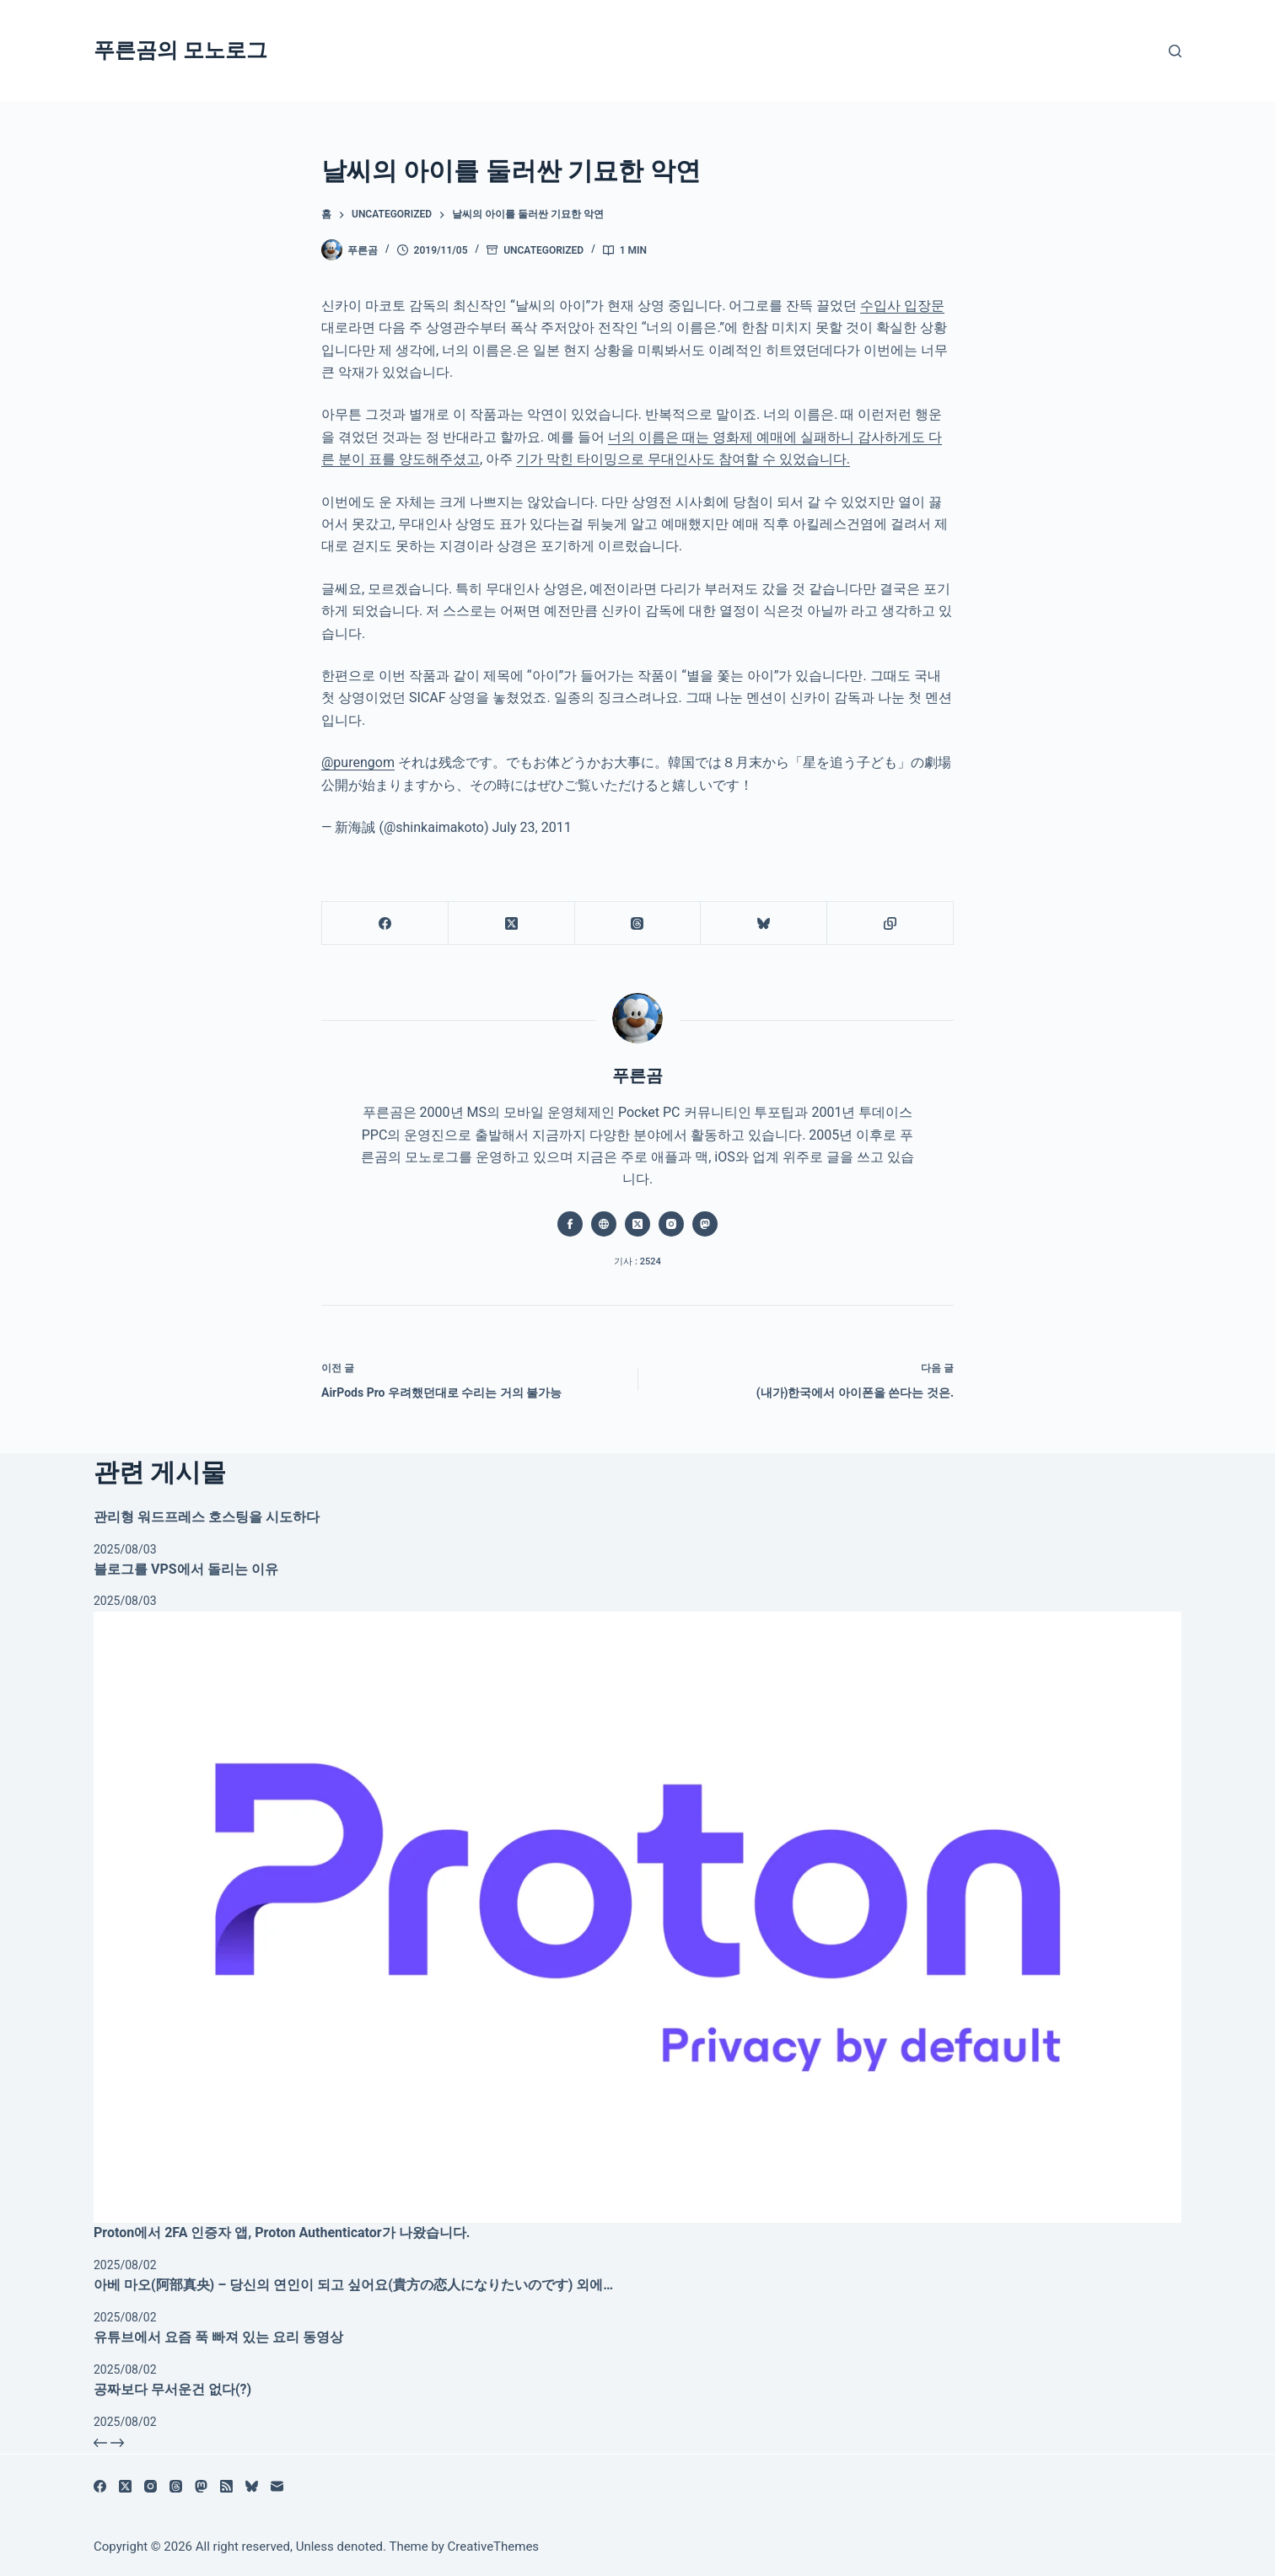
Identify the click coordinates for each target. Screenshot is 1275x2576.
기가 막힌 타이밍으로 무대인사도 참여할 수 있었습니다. (683, 459)
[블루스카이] (764, 923)
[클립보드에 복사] (890, 923)
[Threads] (638, 923)
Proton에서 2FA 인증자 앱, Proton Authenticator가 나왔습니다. (282, 2232)
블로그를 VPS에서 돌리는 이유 (186, 1569)
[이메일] (277, 2486)
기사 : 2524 (637, 1261)
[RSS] (226, 2486)
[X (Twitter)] (512, 923)
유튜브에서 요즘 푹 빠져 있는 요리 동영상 (218, 2337)
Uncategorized (543, 250)
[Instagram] (150, 2486)
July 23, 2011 (531, 827)
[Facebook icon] (570, 1224)
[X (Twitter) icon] (637, 1224)
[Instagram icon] (671, 1224)
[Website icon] (603, 1224)
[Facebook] (385, 923)
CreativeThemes (494, 2546)
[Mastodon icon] (705, 1224)
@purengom (358, 762)
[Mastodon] (201, 2486)
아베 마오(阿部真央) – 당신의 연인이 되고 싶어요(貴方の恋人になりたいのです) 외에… (353, 2285)
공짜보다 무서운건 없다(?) (172, 2389)
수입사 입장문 (902, 306)
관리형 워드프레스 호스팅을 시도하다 (207, 1517)
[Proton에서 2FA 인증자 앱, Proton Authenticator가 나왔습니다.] (637, 1918)
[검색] (1175, 51)
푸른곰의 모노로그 (180, 50)
